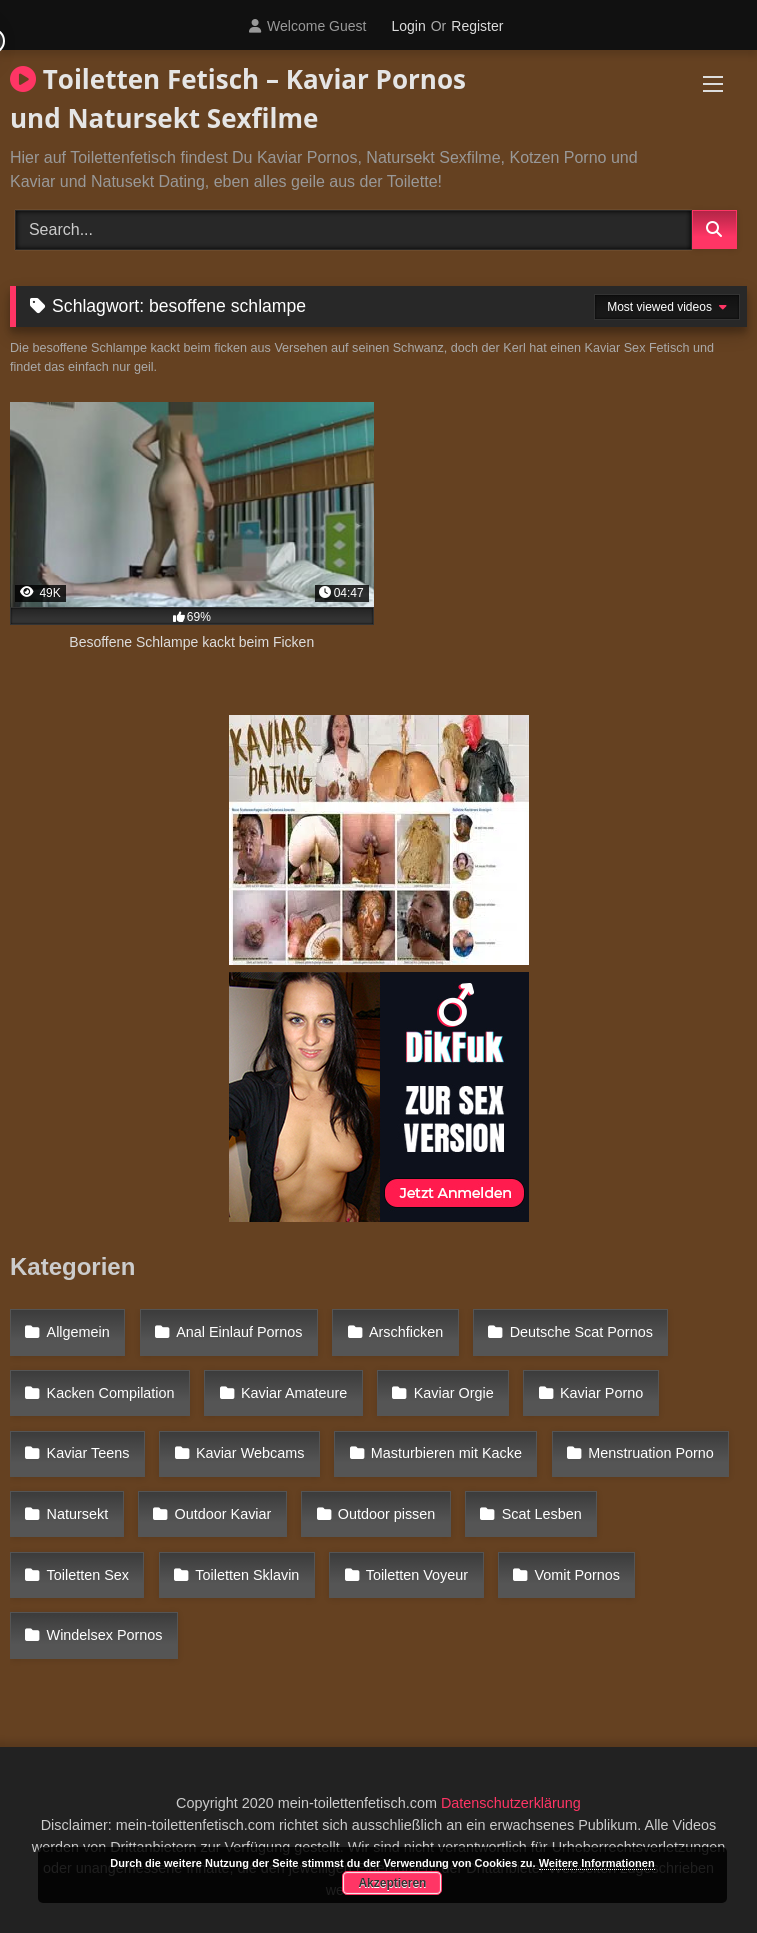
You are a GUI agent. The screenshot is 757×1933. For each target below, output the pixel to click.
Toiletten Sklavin (247, 1575)
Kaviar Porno (601, 1393)
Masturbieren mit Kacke (446, 1453)
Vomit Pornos (577, 1575)
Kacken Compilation (111, 1393)
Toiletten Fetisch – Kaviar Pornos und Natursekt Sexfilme (238, 98)
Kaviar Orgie (454, 1393)
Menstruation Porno (651, 1453)
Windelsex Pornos (105, 1635)
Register (477, 26)
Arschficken (406, 1332)
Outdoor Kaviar (223, 1514)
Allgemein (78, 1332)
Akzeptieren (392, 1883)
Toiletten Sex (88, 1575)
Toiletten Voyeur (417, 1575)
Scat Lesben (542, 1514)
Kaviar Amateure (294, 1393)
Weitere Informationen (597, 1863)
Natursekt (78, 1514)
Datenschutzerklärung (511, 1803)
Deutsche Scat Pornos (581, 1332)
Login (408, 26)
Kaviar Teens (88, 1453)
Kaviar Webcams (250, 1453)
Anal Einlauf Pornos (239, 1332)
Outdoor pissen (387, 1514)
